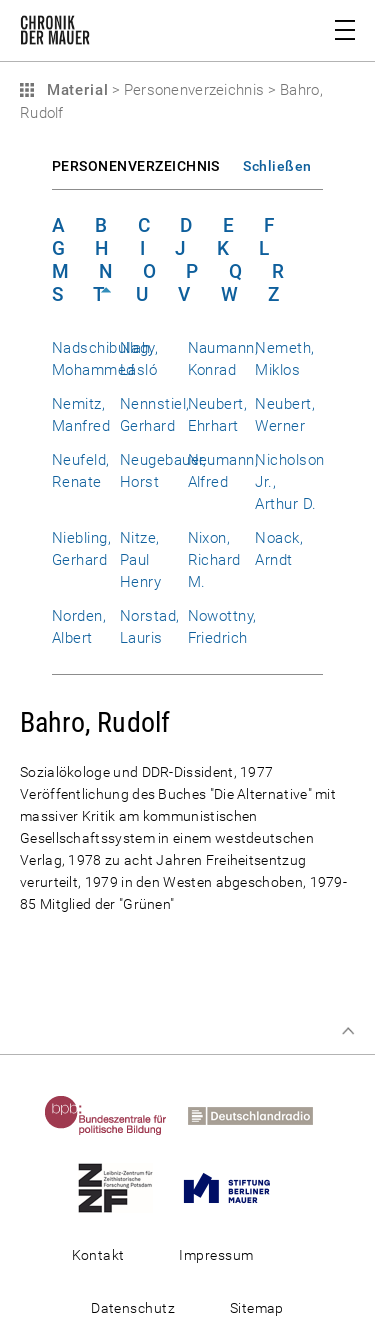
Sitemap (257, 1308)
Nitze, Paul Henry (140, 560)
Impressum (216, 1255)
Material (75, 90)
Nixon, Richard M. (214, 560)
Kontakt (98, 1255)
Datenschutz (133, 1308)
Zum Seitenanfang (348, 1031)
